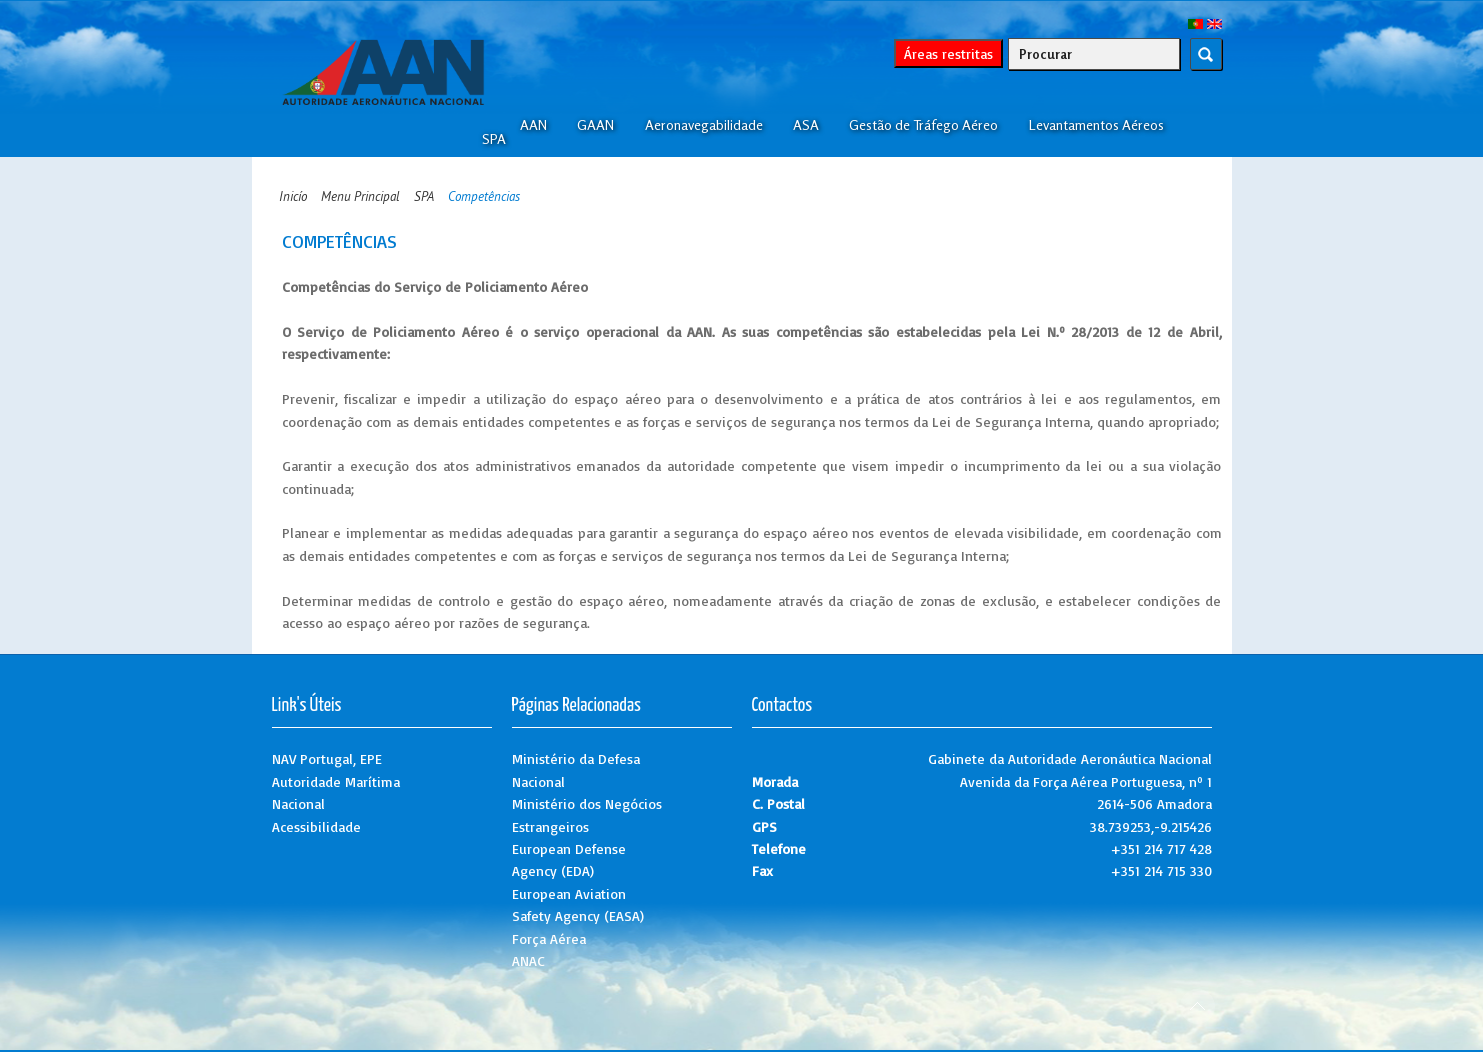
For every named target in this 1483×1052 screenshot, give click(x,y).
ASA (806, 125)
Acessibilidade (316, 826)
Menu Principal (360, 196)
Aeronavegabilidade (704, 125)
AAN (533, 125)
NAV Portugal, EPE (327, 758)
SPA (494, 139)
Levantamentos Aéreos (1096, 125)
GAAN (595, 125)
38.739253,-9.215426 (1151, 826)
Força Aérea (549, 938)
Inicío (293, 196)
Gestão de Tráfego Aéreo (923, 125)
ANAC (528, 960)
